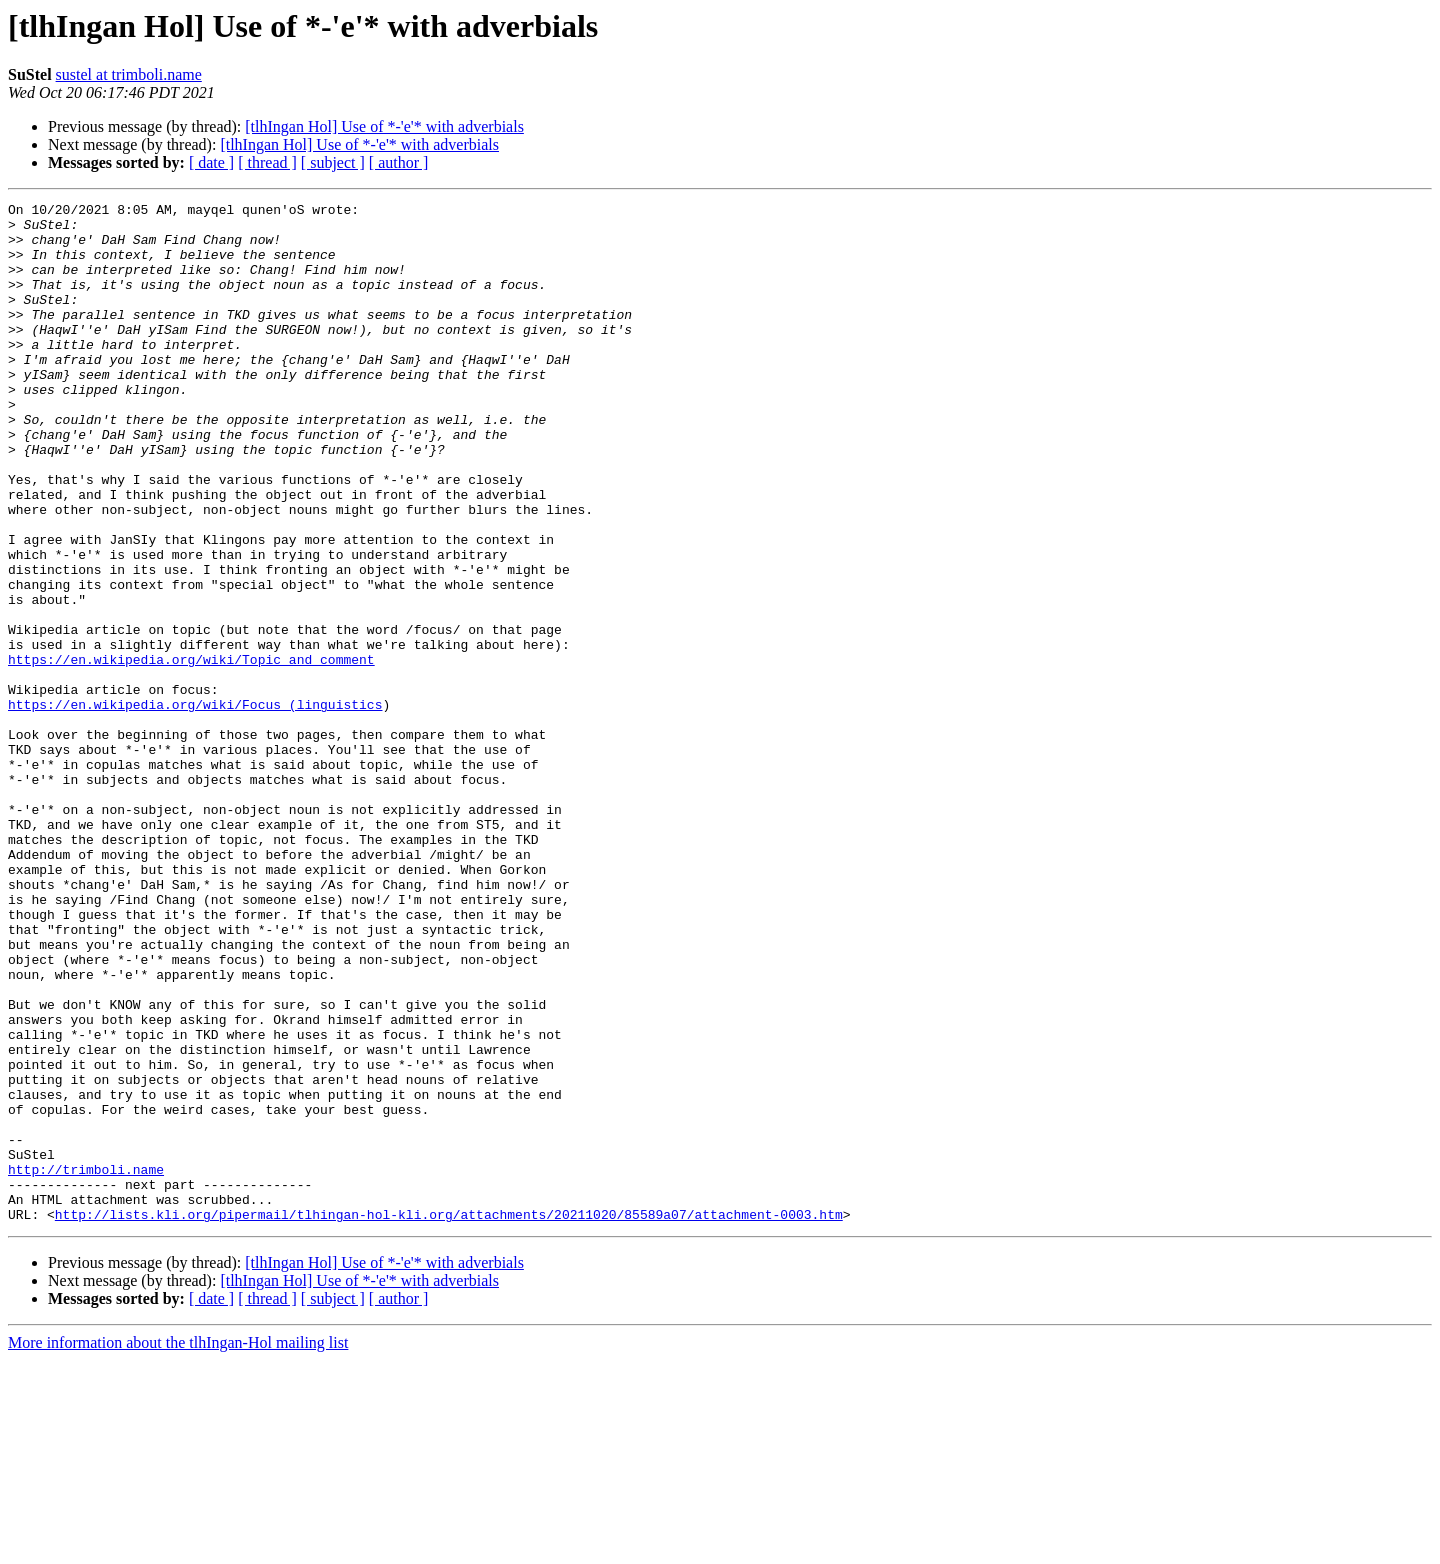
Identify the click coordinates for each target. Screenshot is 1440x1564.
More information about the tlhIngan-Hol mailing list (178, 1546)
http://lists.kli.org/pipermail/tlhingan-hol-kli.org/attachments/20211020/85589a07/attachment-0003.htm (449, 1418)
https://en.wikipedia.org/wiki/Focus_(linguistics (195, 806)
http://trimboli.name (86, 1364)
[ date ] (211, 162)
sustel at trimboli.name (129, 74)
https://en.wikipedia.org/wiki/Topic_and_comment (191, 752)
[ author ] (399, 162)
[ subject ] (333, 162)
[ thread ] (267, 162)
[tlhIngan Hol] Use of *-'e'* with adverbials (384, 126)
